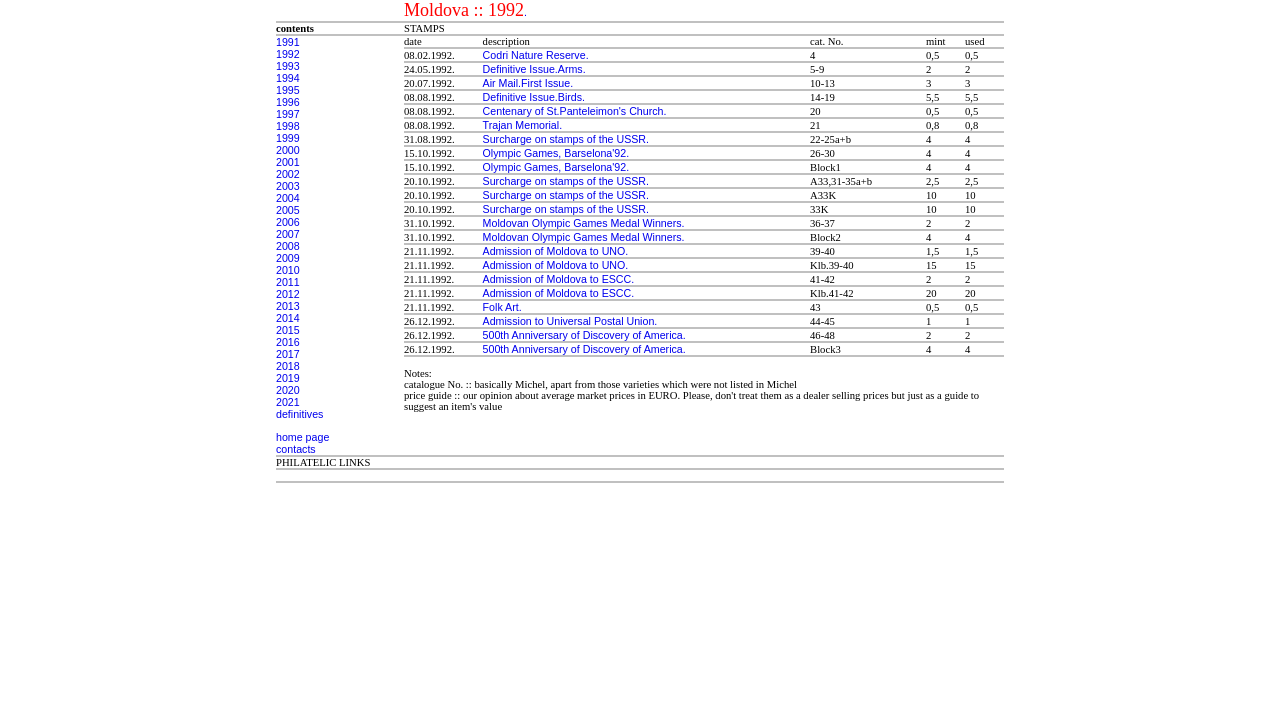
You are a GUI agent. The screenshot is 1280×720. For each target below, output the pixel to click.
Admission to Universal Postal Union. (570, 321)
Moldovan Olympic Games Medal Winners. (584, 223)
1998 (288, 126)
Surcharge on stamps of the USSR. (566, 139)
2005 (288, 210)
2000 (288, 150)
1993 (288, 66)
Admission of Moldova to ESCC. (559, 279)
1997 (288, 114)
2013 (288, 306)
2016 (288, 342)
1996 (288, 102)
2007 (288, 234)
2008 (288, 246)
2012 (288, 294)
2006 (288, 222)
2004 (288, 198)
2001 (288, 162)
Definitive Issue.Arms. (534, 69)
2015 (288, 330)
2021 (288, 402)
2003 (288, 186)
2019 (288, 378)
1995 (288, 90)
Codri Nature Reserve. (536, 55)
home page (302, 437)
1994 (288, 78)
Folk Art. (502, 307)
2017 (288, 354)
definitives (299, 414)
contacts (296, 449)
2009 (288, 258)
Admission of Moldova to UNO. (556, 251)
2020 (288, 390)
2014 (288, 318)
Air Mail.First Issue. (528, 83)
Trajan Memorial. (523, 125)
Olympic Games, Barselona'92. (556, 153)
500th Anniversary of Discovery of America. (584, 335)
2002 (288, 174)
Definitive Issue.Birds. (534, 97)
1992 (288, 54)
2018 (288, 366)
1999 (288, 138)
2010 (288, 270)
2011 (288, 282)
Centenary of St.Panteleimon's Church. (575, 111)
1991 (288, 42)
